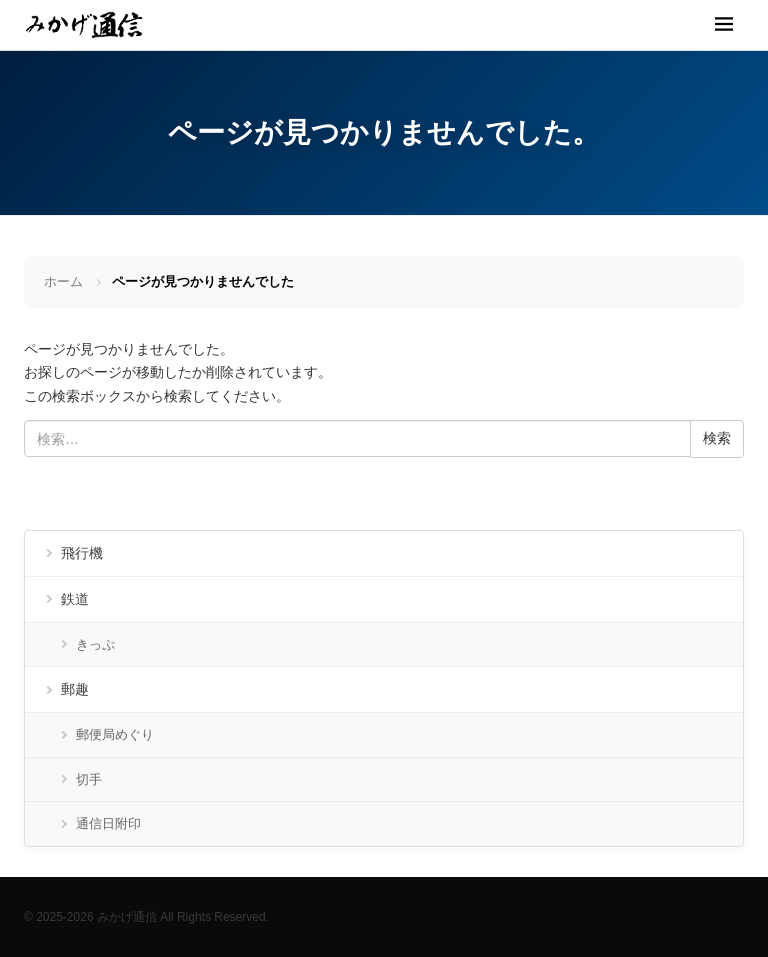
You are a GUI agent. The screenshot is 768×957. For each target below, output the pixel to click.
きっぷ (95, 644)
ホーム (63, 281)
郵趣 (75, 689)
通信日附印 (108, 823)
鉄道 (75, 599)
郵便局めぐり (115, 734)
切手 (89, 779)
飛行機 (82, 553)
